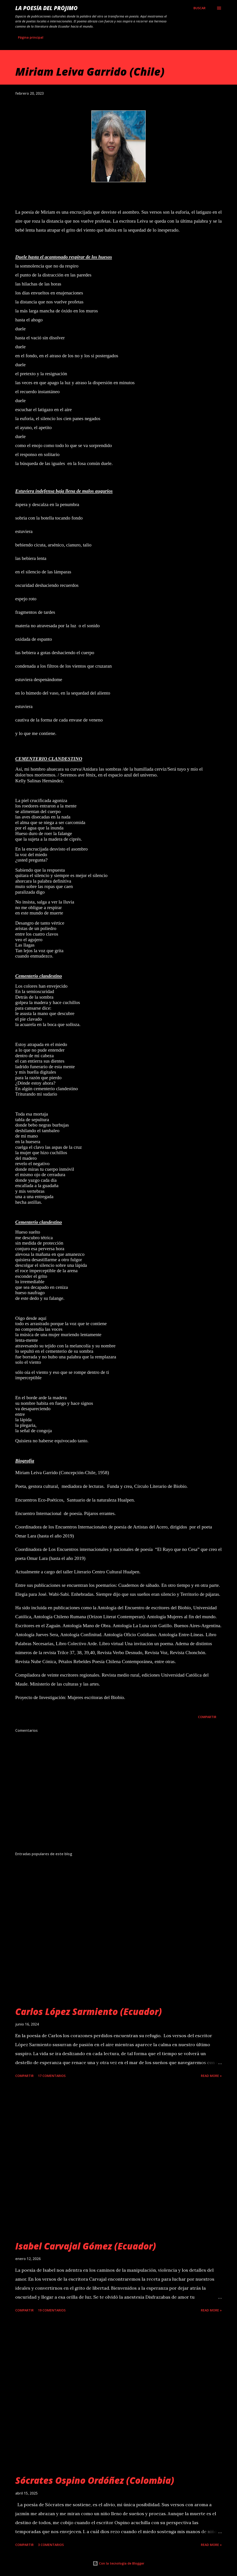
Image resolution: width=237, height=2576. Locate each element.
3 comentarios (51, 2545)
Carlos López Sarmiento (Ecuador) (88, 2011)
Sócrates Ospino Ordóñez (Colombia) (94, 2480)
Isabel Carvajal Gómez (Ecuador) (85, 2246)
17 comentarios (52, 2076)
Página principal (30, 37)
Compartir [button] (207, 1717)
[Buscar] (199, 8)
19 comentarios (52, 2310)
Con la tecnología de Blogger (118, 2563)
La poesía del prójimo (46, 8)
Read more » (211, 2076)
